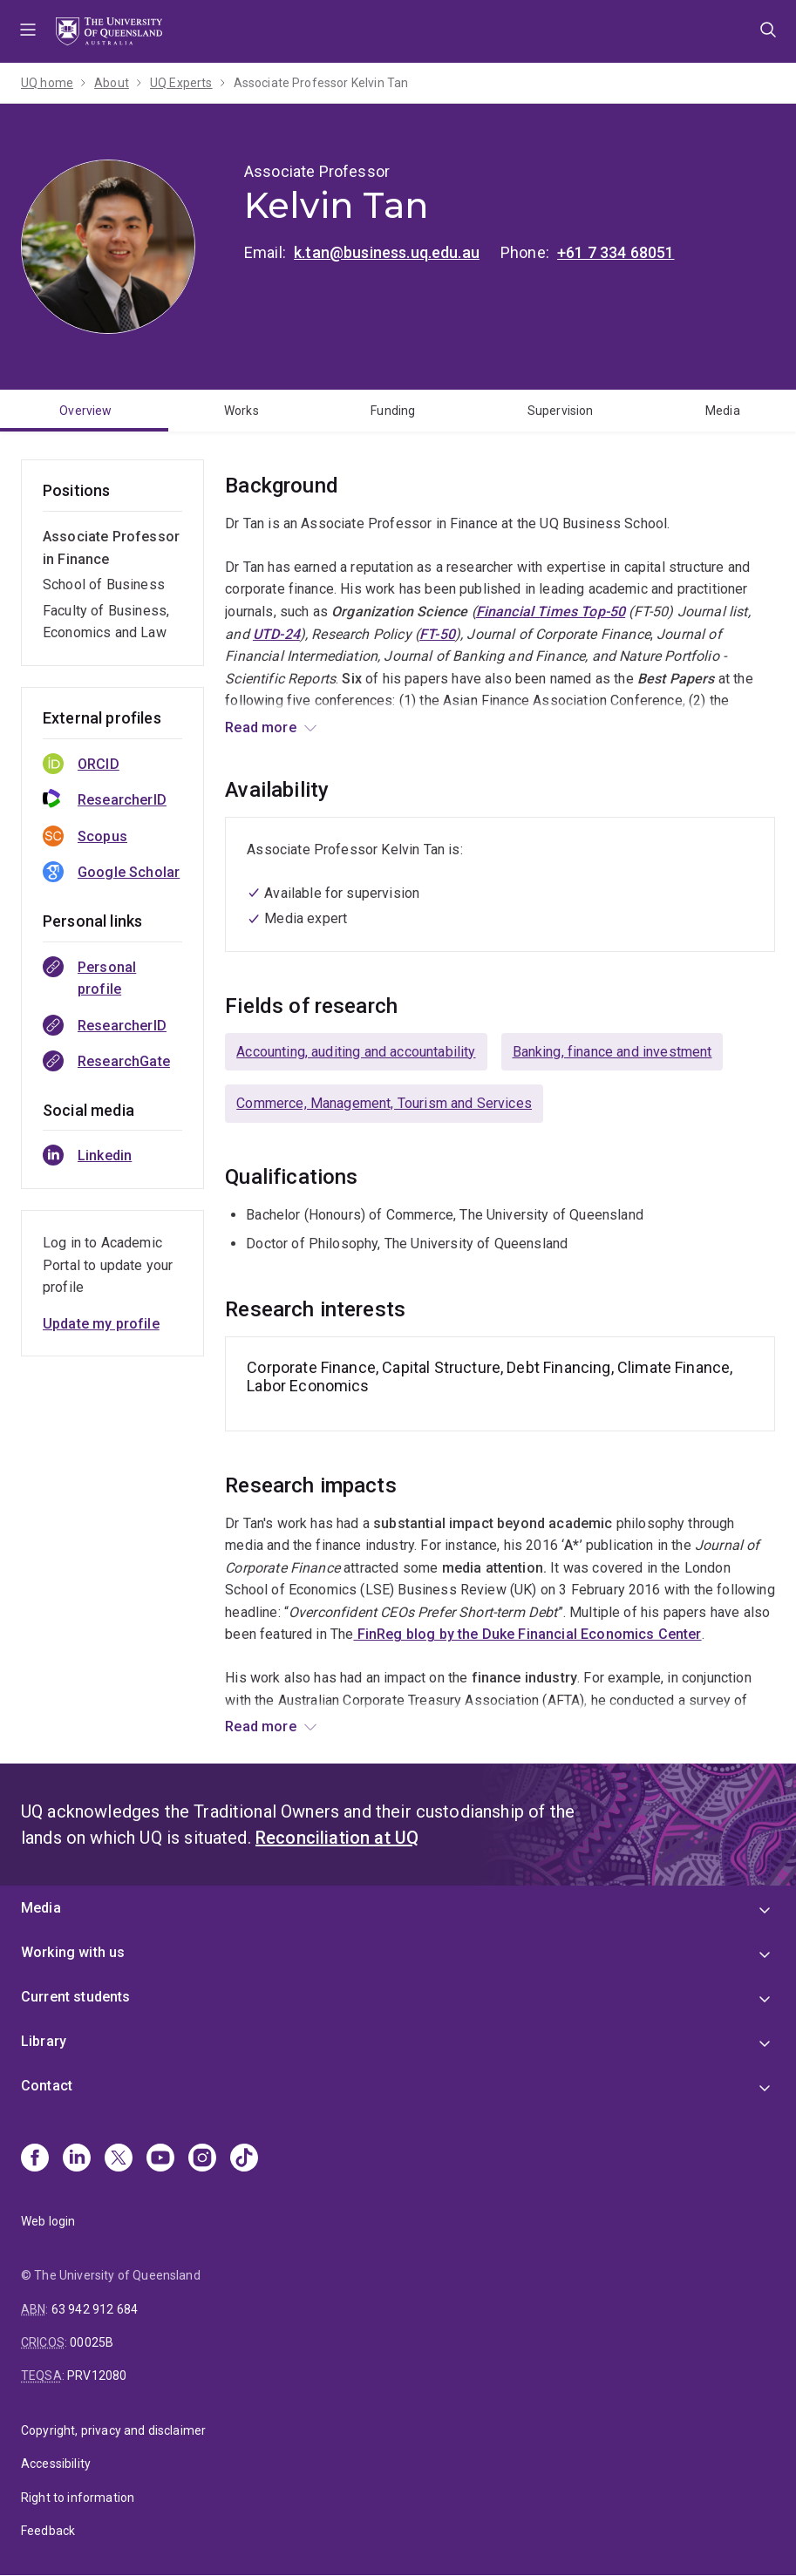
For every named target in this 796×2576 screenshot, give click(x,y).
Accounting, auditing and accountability (355, 1051)
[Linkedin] (77, 2159)
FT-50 (437, 634)
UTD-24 (276, 634)
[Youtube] (160, 2159)
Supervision (560, 411)
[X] (119, 2159)
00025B (91, 2342)
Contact (46, 2085)
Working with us (73, 1952)
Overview (85, 411)
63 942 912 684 (94, 2309)
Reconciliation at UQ (336, 1837)
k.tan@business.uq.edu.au (387, 252)
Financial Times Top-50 (551, 611)
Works (241, 411)
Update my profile (101, 1323)
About (111, 83)
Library (43, 2041)
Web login (48, 2221)
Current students (76, 1996)
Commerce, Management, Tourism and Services (384, 1103)
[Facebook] (35, 2159)
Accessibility (56, 2464)
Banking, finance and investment (612, 1051)
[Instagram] (202, 2159)
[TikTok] (244, 2159)
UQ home (47, 83)
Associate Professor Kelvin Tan (321, 83)
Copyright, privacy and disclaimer (113, 2430)
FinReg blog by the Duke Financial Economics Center (527, 1634)
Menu (28, 31)
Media (722, 411)
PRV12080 (96, 2375)
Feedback (48, 2531)
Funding (393, 411)
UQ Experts (181, 83)
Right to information (77, 2498)
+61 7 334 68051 (615, 252)
